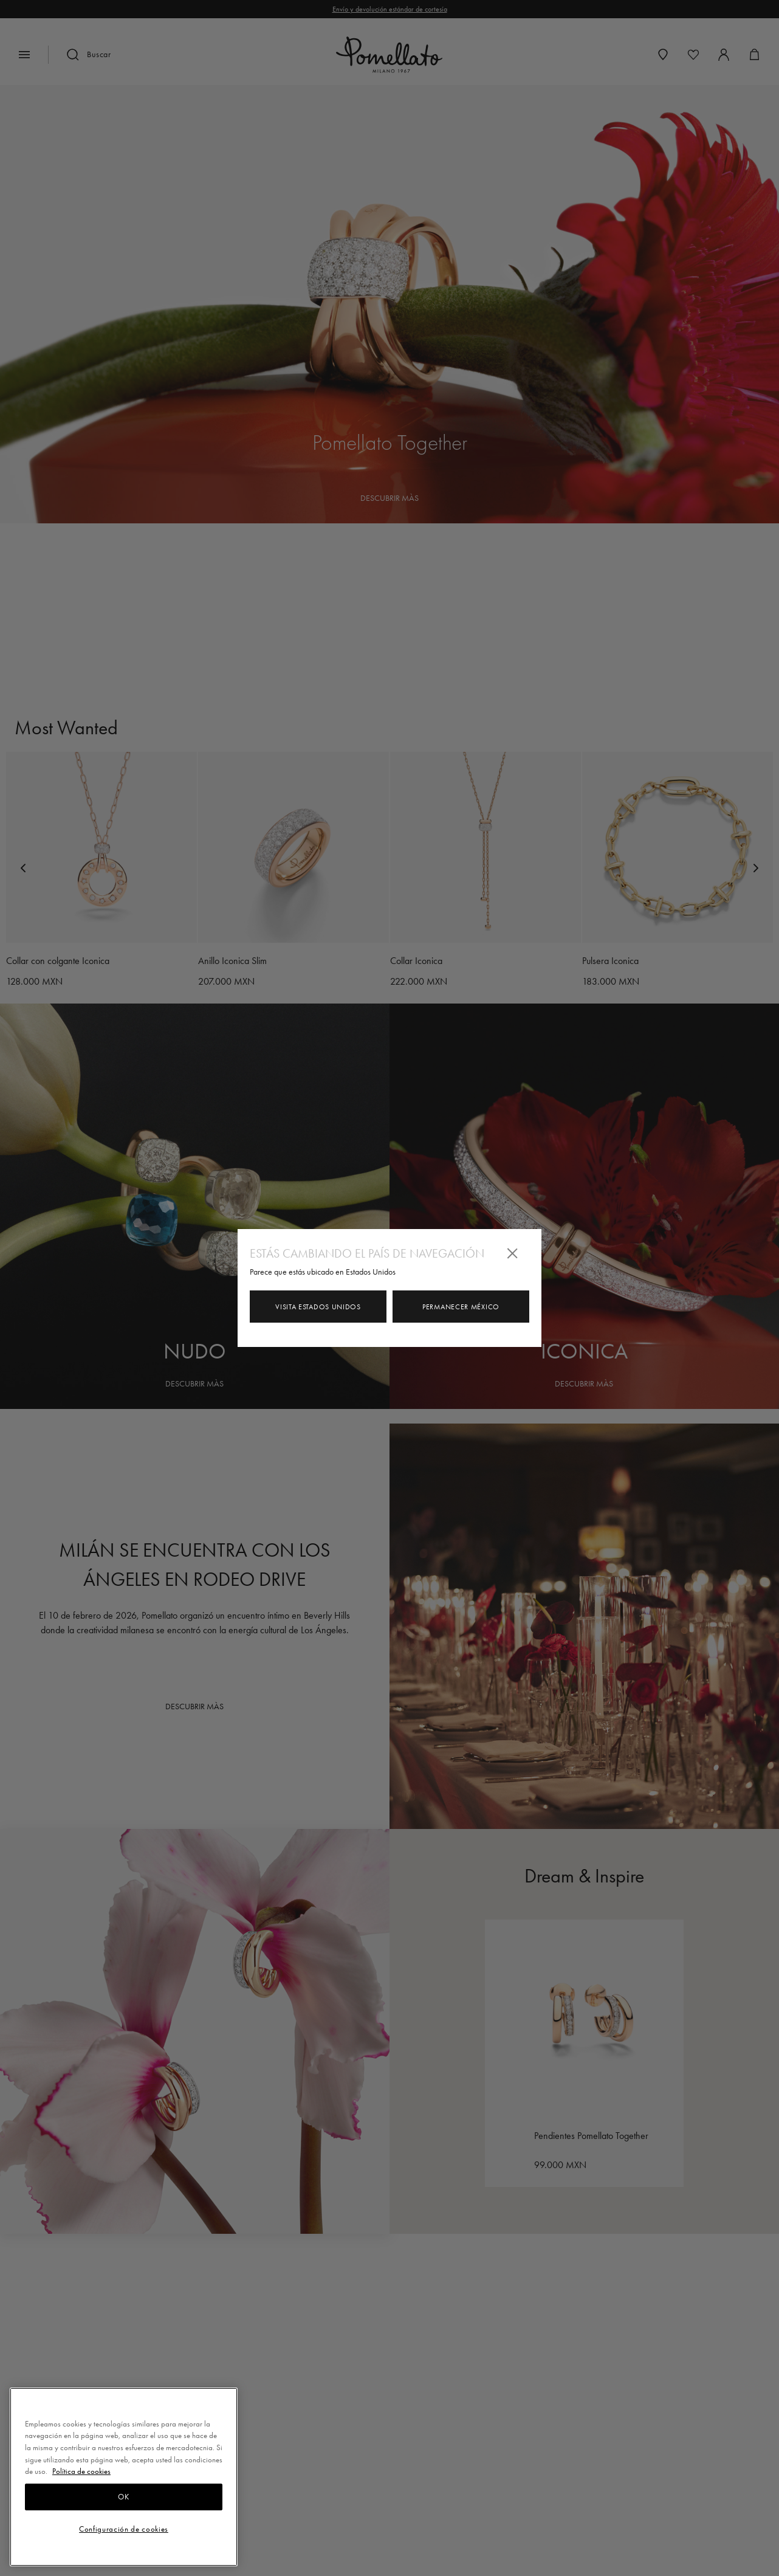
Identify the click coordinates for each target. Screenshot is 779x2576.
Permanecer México (460, 1307)
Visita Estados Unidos (318, 1307)
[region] (124, 2477)
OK (123, 2496)
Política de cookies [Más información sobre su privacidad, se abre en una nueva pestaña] (81, 2471)
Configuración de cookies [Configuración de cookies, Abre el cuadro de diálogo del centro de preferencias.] (123, 2528)
